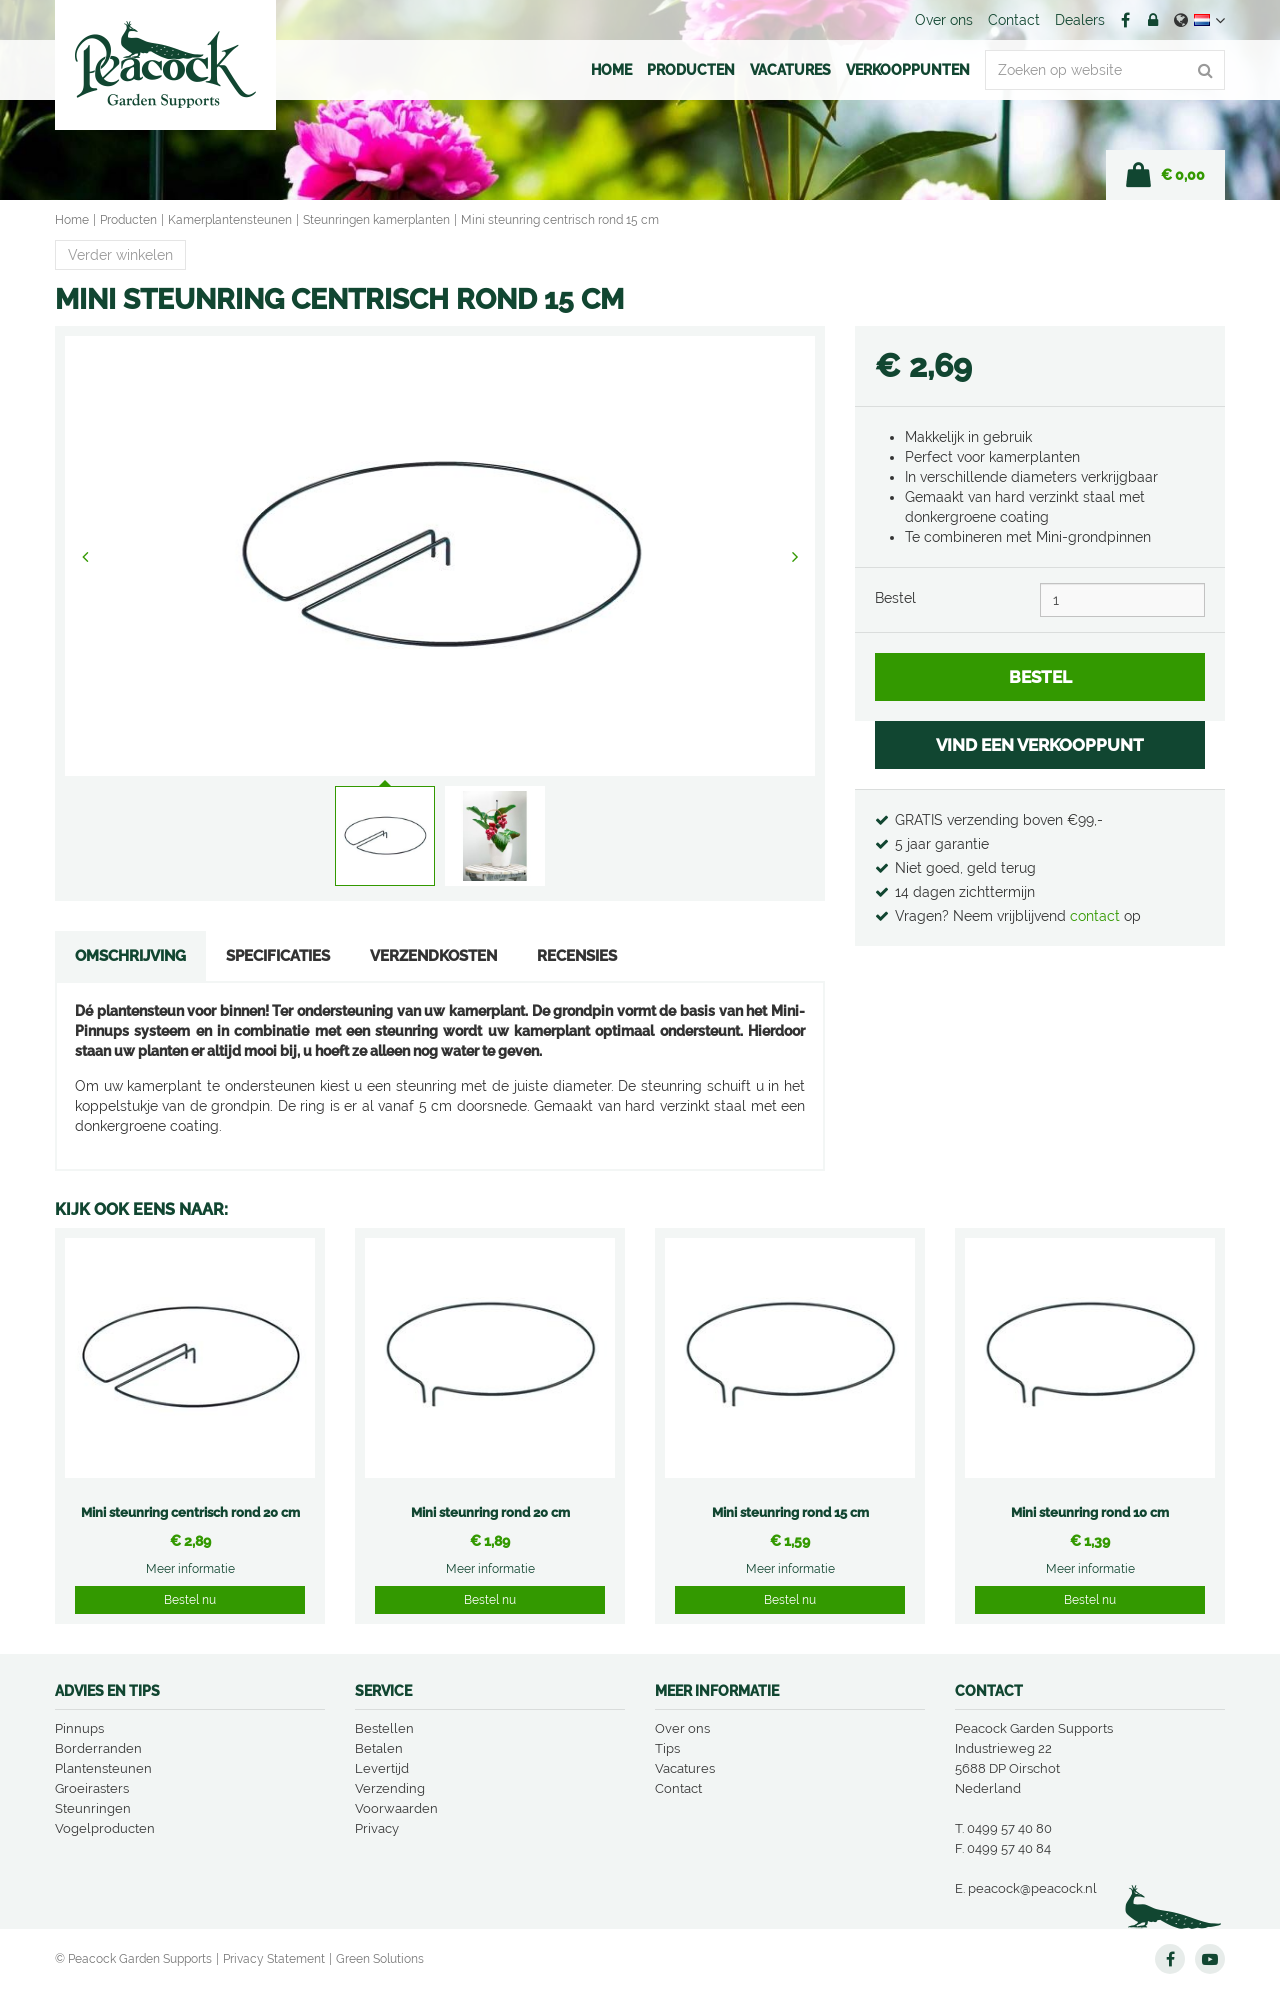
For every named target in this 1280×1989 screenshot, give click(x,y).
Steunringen (93, 1808)
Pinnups (79, 1728)
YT (1210, 1959)
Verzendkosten (433, 956)
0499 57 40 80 (1009, 1828)
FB (1125, 20)
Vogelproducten (105, 1828)
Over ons (682, 1728)
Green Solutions (380, 1959)
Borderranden (98, 1748)
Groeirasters (92, 1788)
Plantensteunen (103, 1768)
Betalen (379, 1748)
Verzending (390, 1788)
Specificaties (278, 956)
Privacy (377, 1828)
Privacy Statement (274, 1959)
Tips (667, 1748)
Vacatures (685, 1768)
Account (1153, 20)
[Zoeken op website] (1105, 70)
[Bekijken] (1165, 175)
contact (1097, 916)
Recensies (577, 956)
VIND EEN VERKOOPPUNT (1040, 745)
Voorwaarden (396, 1808)
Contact (678, 1788)
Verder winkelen (120, 255)
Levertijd (382, 1768)
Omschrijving (130, 956)
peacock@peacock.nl (1032, 1888)
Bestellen (384, 1728)
